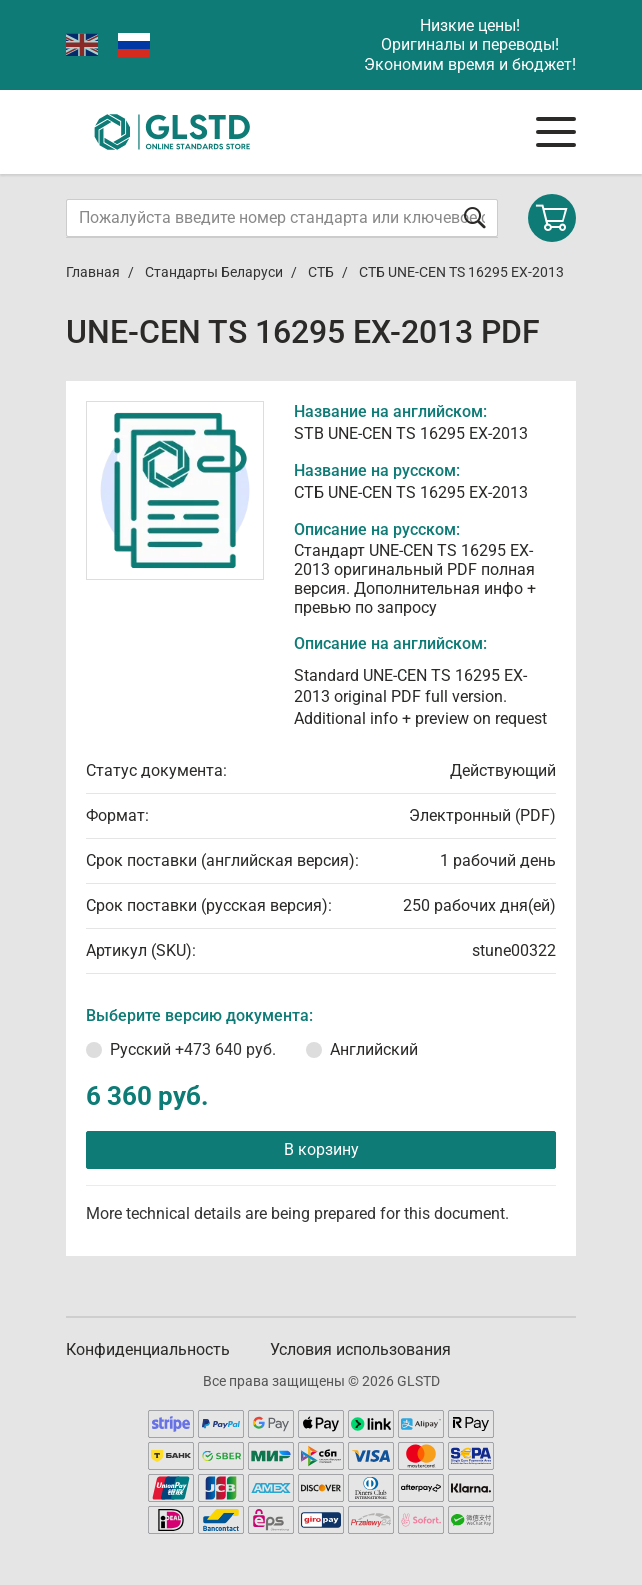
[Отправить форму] (475, 217)
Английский (374, 1049)
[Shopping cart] (552, 218)
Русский (193, 1049)
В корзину (321, 1149)
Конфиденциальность (148, 1349)
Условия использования (360, 1349)
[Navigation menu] (556, 132)
